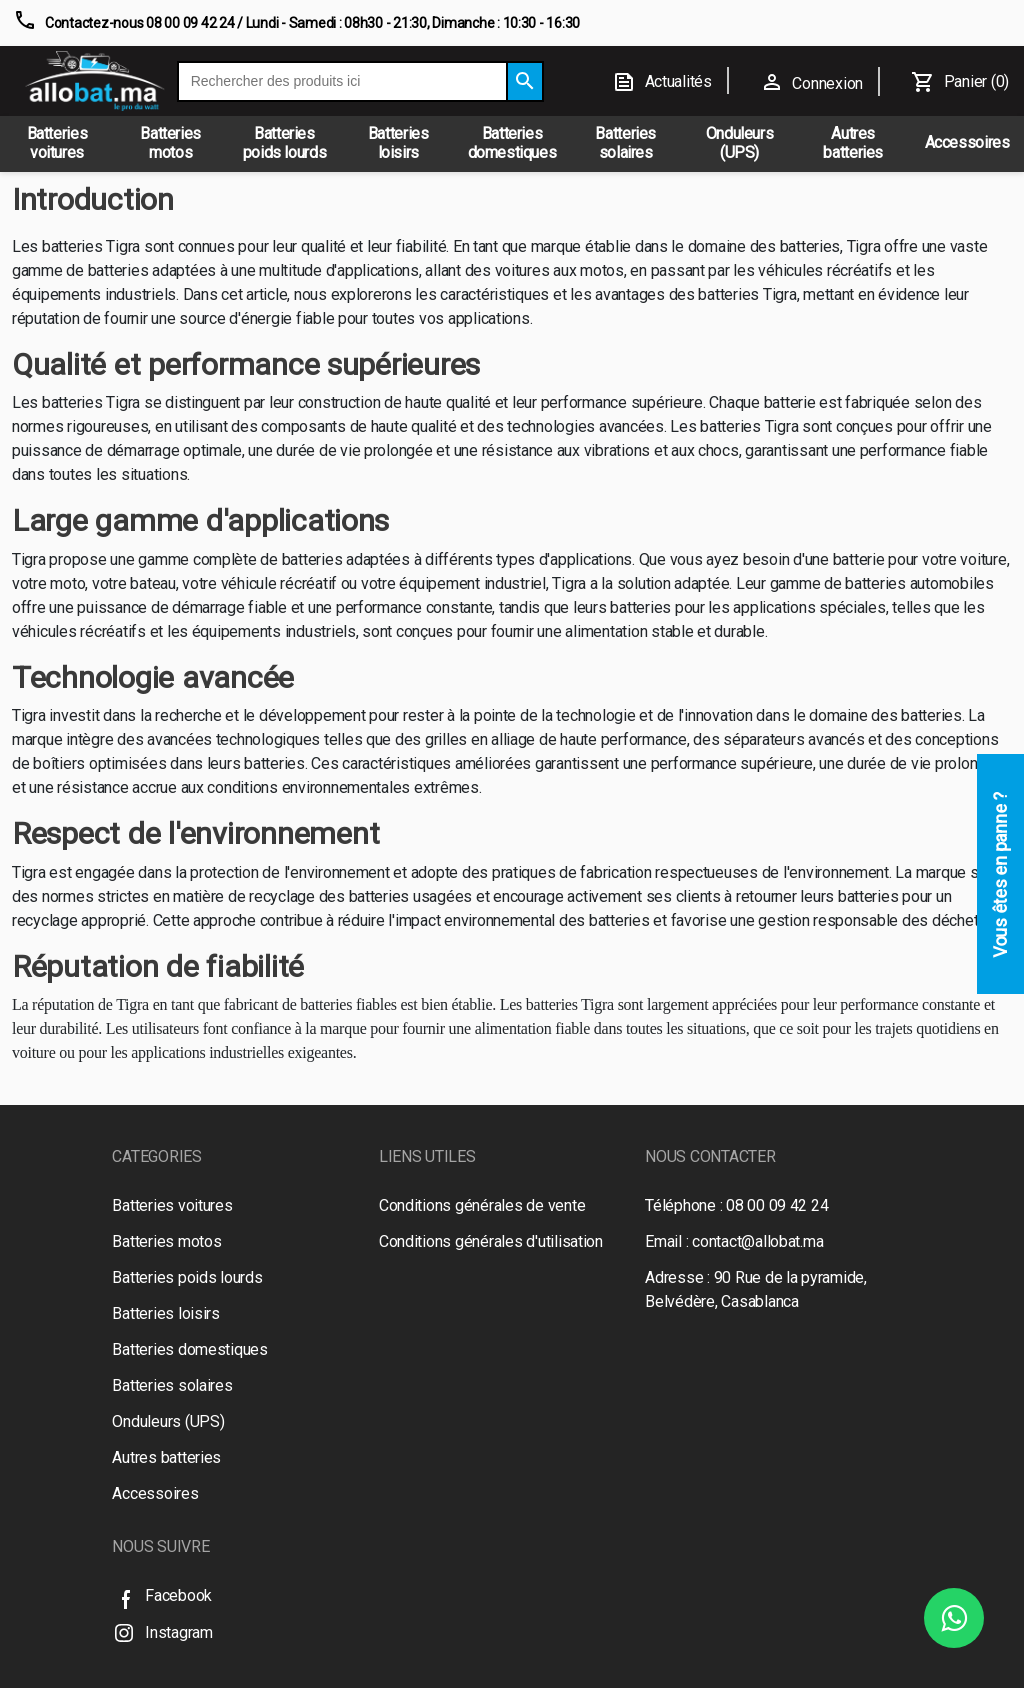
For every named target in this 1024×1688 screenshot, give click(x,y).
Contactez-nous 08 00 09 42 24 (139, 23)
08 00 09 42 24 (777, 1205)
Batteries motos (166, 1241)
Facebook (162, 1595)
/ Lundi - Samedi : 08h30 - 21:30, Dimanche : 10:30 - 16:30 (407, 23)
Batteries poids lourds (187, 1277)
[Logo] (95, 81)
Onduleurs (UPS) (168, 1421)
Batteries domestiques (190, 1349)
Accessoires (155, 1493)
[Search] (525, 81)
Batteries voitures (172, 1205)
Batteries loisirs (166, 1313)
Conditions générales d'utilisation (491, 1241)
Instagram (162, 1632)
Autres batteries (166, 1457)
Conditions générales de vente (482, 1205)
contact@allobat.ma (757, 1241)
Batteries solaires (172, 1385)
